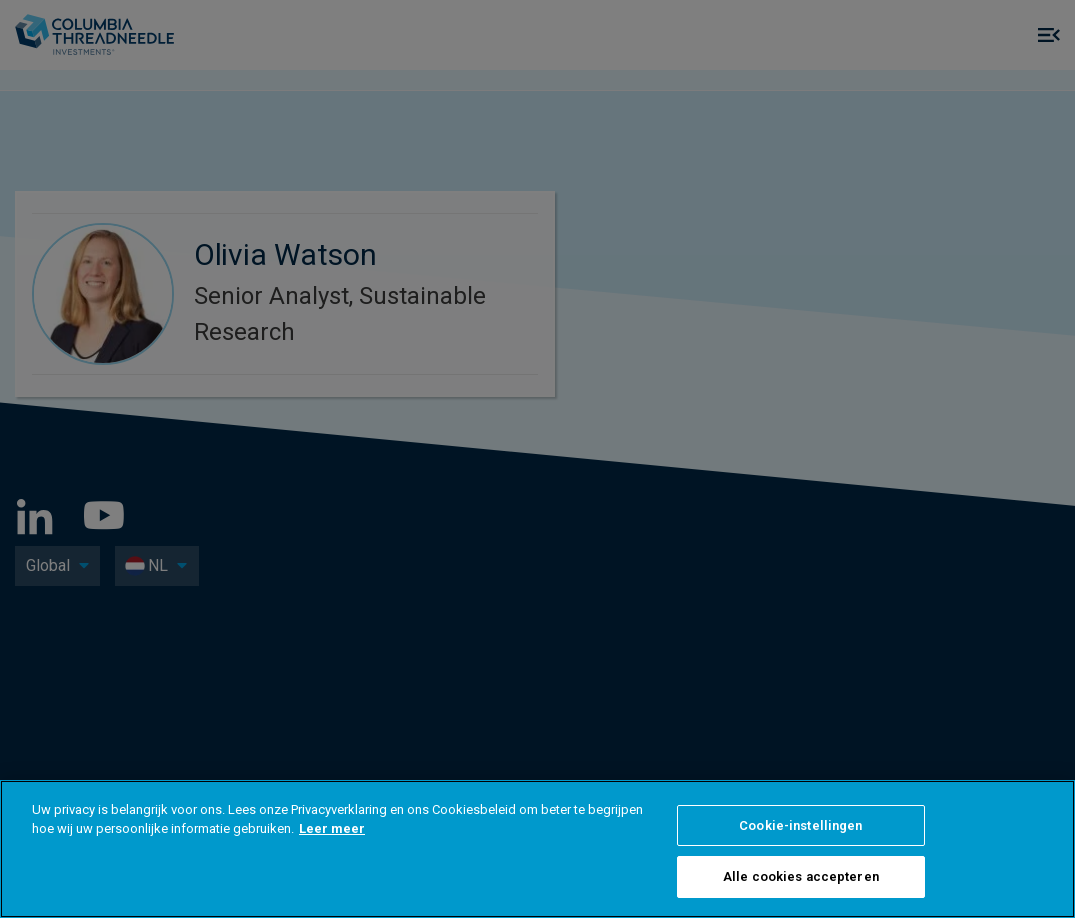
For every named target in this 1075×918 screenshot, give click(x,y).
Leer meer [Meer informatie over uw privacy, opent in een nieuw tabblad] (332, 828)
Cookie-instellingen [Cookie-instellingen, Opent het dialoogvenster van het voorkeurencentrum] (800, 825)
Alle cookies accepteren (801, 876)
